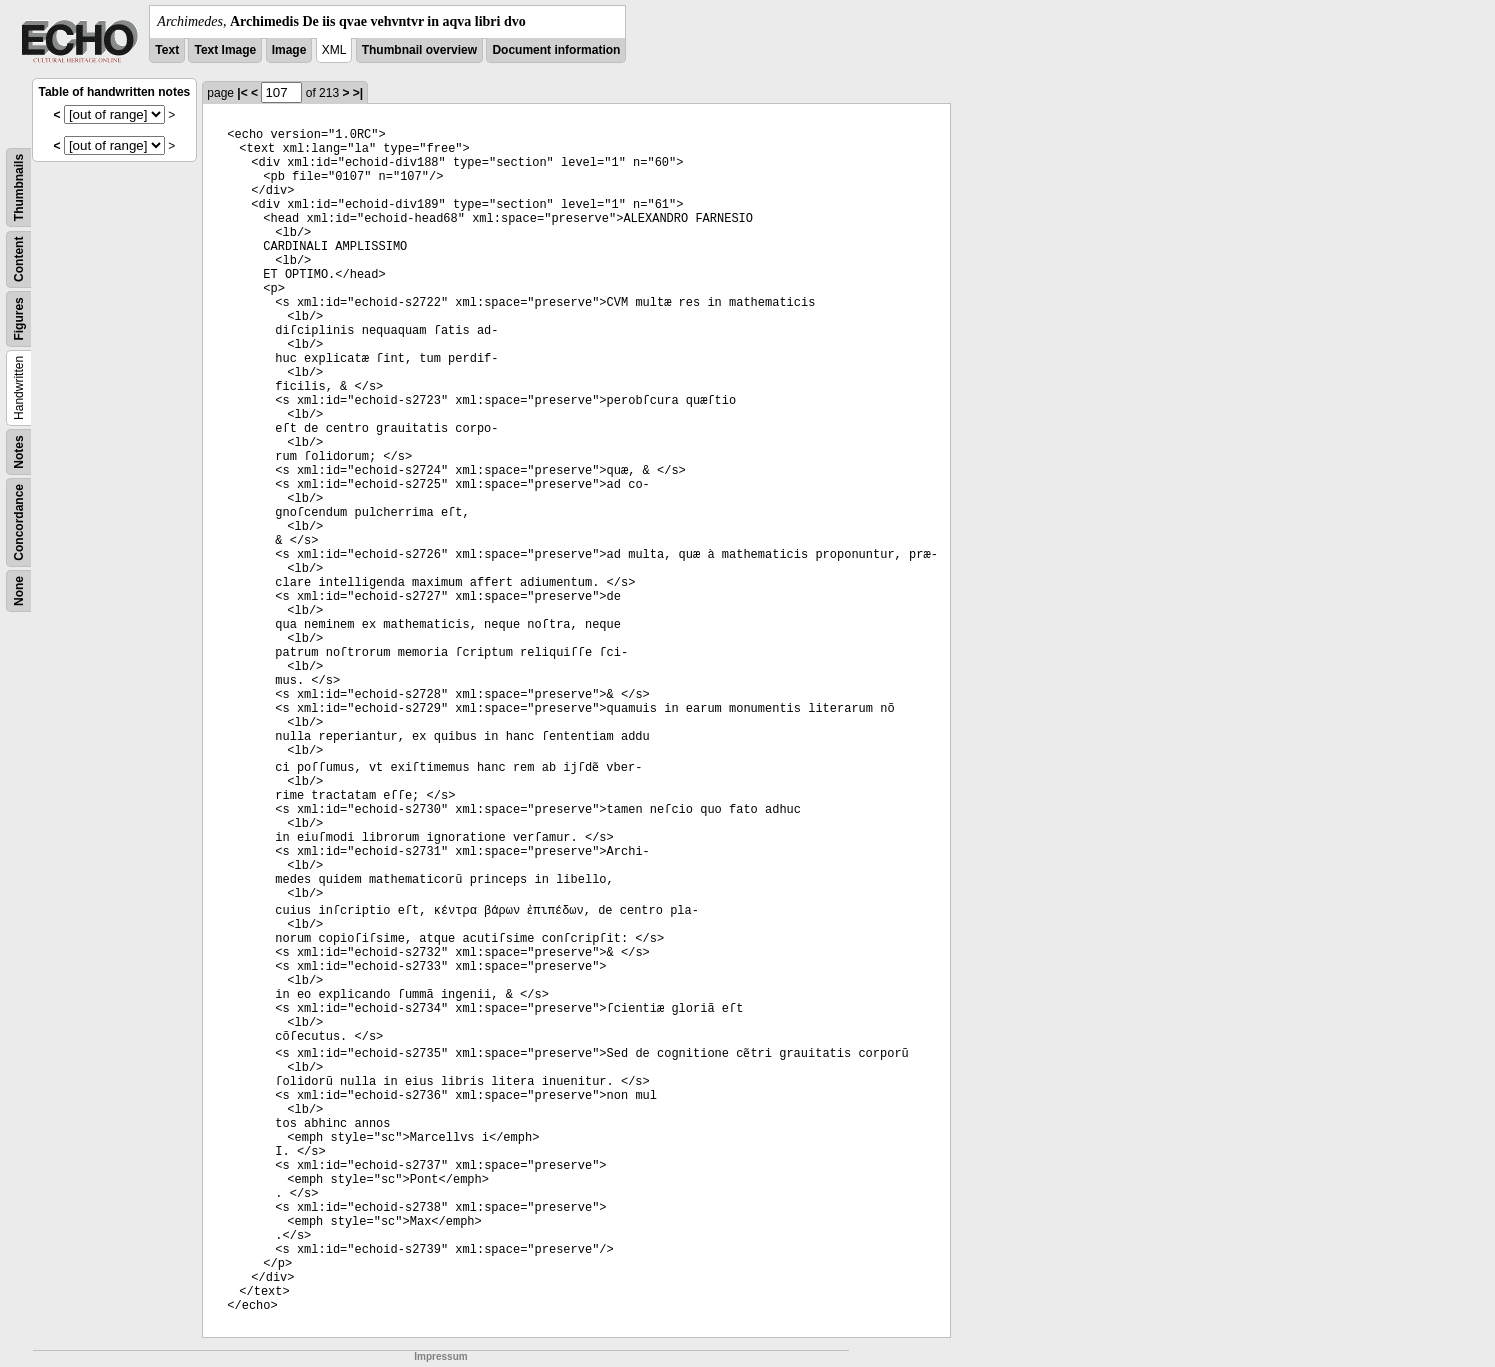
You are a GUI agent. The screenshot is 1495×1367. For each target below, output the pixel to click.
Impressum (440, 1356)
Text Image (225, 50)
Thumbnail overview (419, 50)
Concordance (19, 522)
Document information (556, 50)
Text (167, 50)
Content (19, 259)
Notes (19, 451)
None (19, 591)
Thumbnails (19, 187)
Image (289, 50)
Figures (19, 318)
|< (242, 93)
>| (358, 93)
